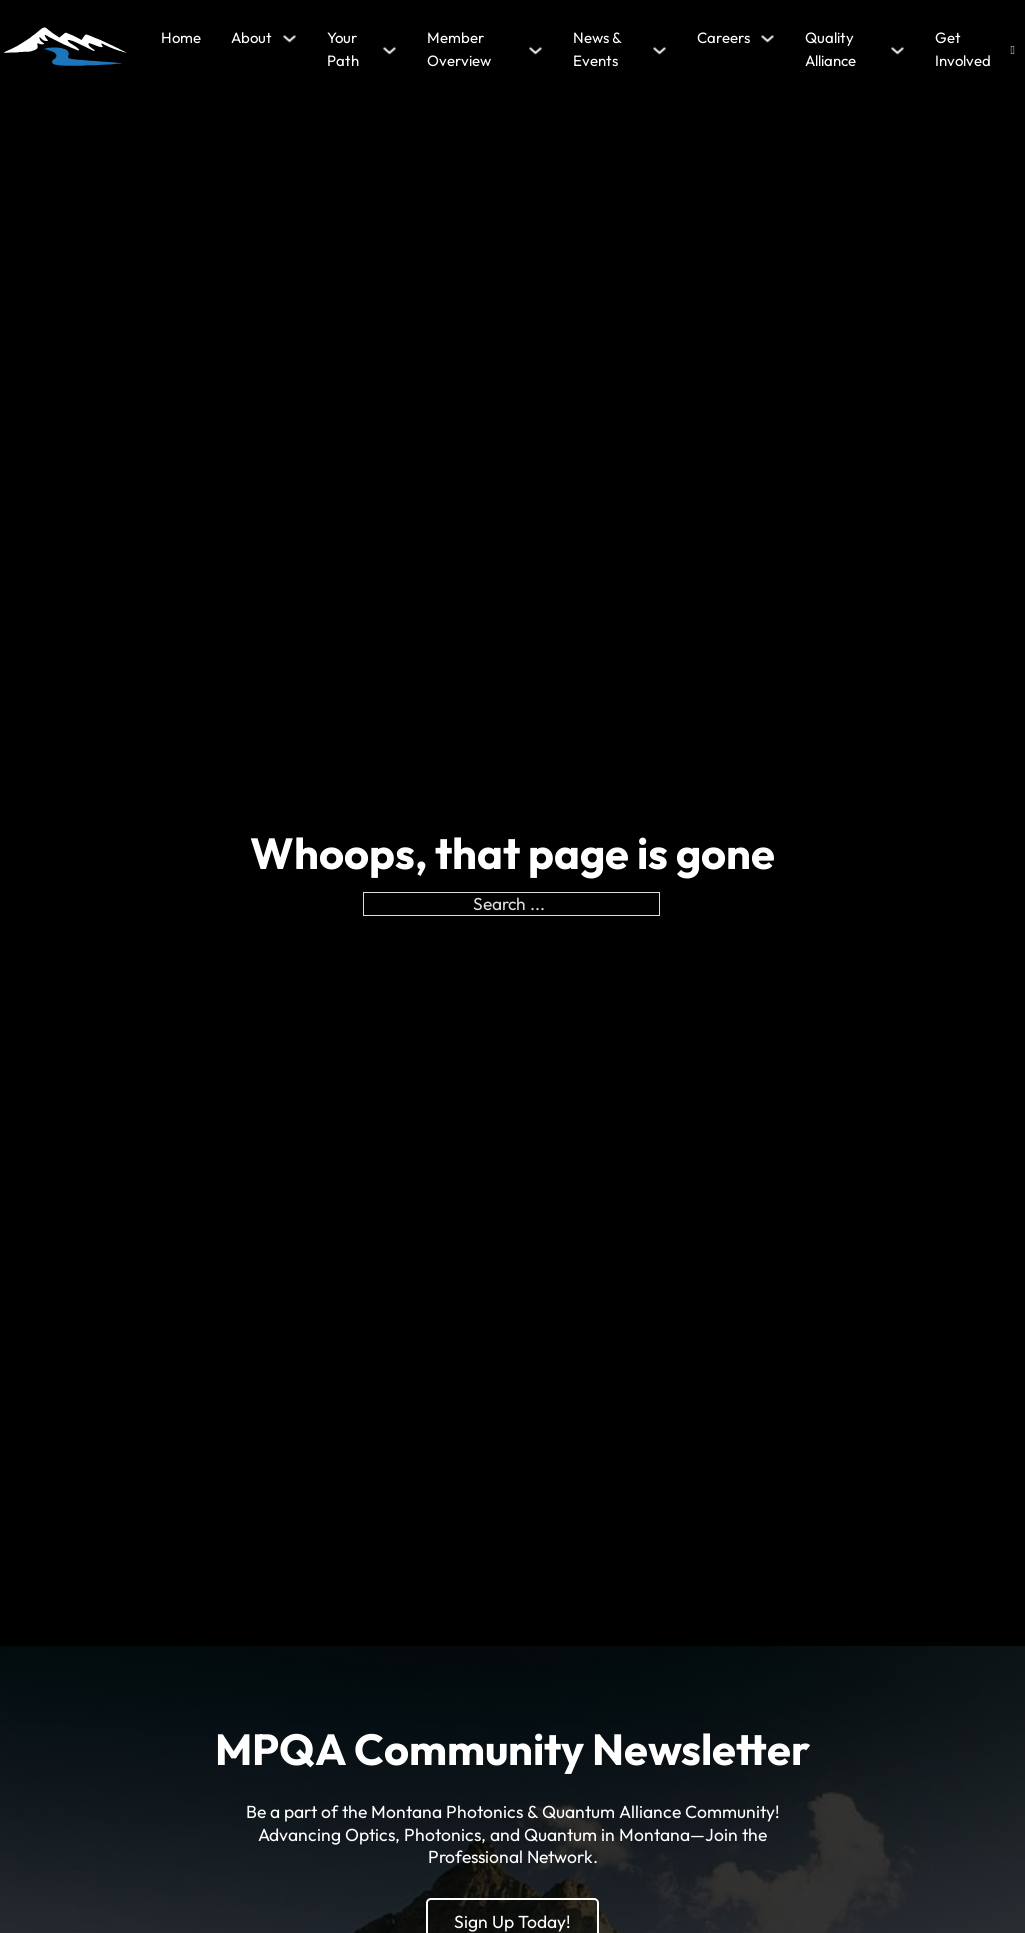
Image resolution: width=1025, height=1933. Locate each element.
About (251, 37)
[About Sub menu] (289, 38)
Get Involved (963, 49)
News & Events (597, 49)
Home (181, 37)
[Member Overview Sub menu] (535, 50)
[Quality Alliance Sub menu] (897, 50)
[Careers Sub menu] (767, 38)
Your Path (343, 49)
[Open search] (1013, 50)
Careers (723, 37)
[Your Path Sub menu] (389, 50)
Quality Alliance (830, 49)
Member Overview (459, 49)
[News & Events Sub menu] (659, 50)
